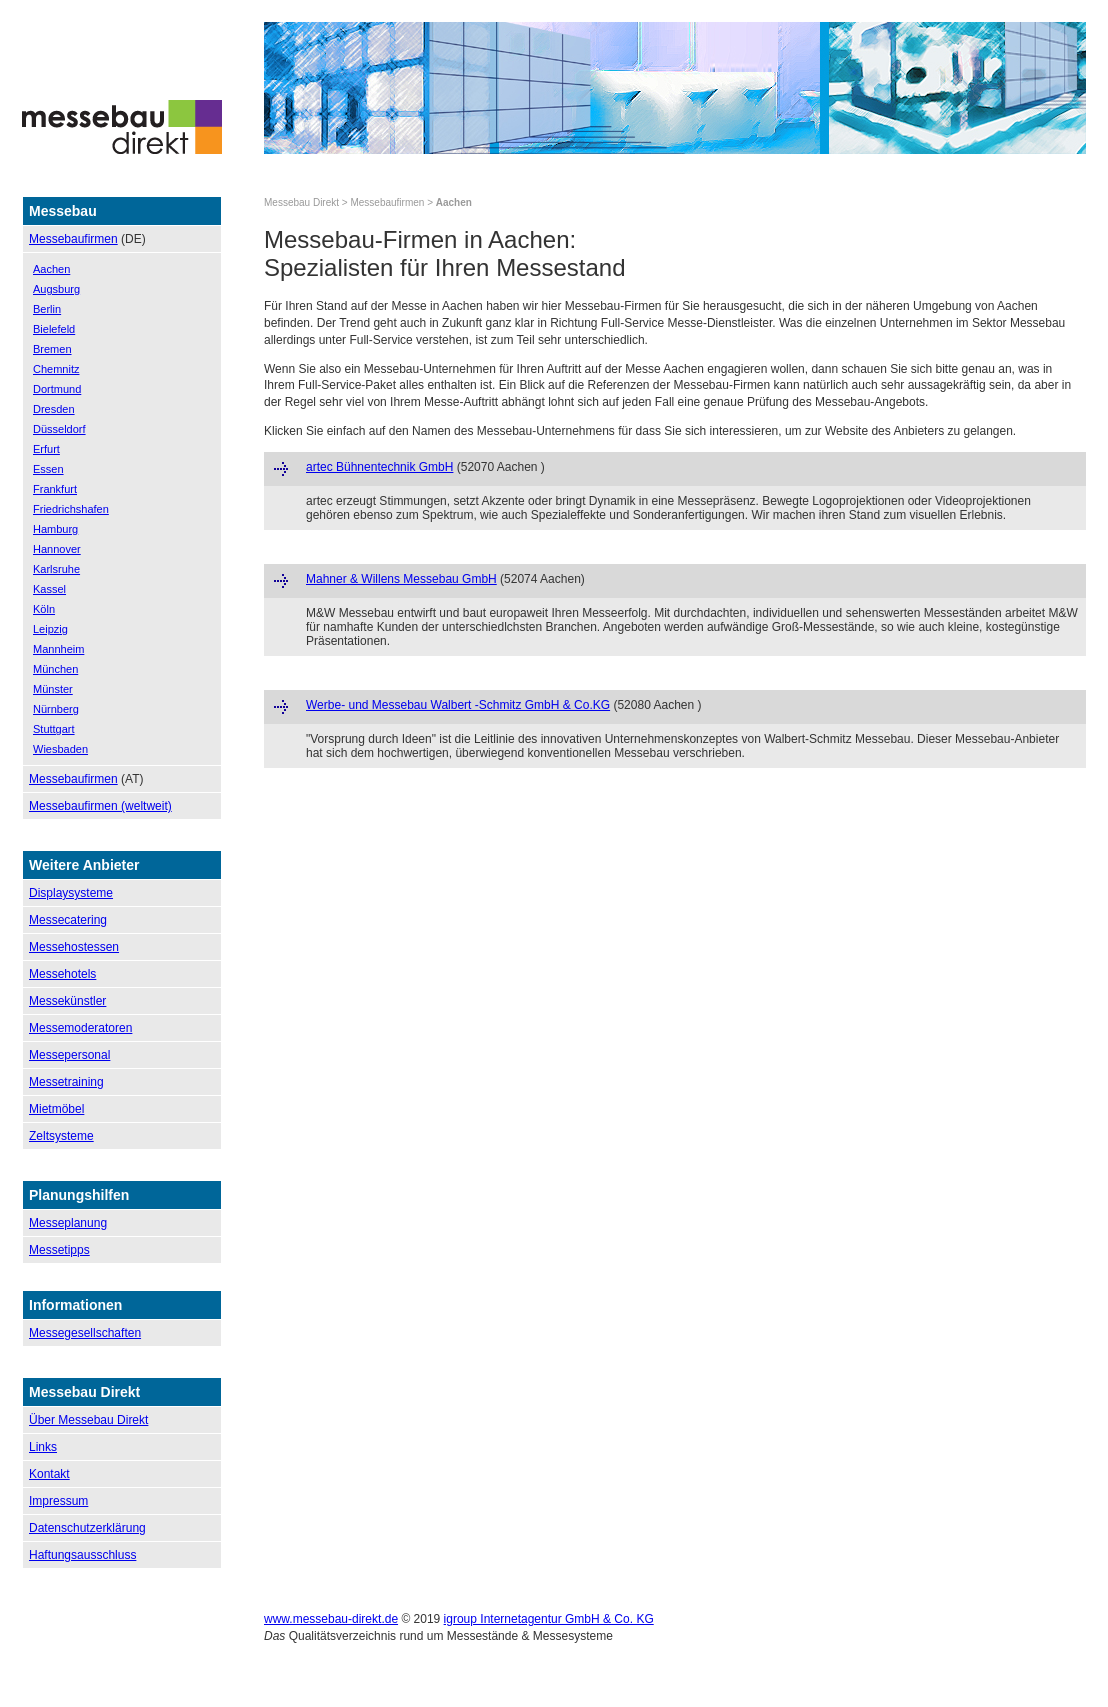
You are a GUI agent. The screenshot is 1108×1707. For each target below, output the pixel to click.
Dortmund (57, 389)
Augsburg (56, 289)
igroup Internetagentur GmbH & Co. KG (549, 1619)
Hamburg (55, 529)
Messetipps (59, 1250)
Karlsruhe (56, 569)
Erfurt (46, 449)
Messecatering (68, 920)
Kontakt (49, 1474)
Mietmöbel (56, 1109)
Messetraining (66, 1082)
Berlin (47, 309)
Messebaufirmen (73, 239)
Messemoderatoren (80, 1028)
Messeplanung (68, 1223)
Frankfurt (55, 489)
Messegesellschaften (85, 1333)
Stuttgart (54, 729)
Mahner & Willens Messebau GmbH (401, 579)
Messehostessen (74, 947)
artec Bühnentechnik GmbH (379, 467)
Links (43, 1447)
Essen (48, 469)
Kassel (49, 589)
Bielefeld (54, 329)
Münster (53, 689)
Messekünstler (67, 1001)
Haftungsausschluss (82, 1555)
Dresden (54, 409)
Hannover (57, 549)
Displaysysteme (71, 893)
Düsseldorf (59, 429)
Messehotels (62, 974)
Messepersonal (69, 1055)
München (55, 669)
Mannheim (58, 649)
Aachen (51, 269)
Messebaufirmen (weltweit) (100, 806)
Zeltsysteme (61, 1136)
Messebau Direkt (301, 202)
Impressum (58, 1501)
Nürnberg (56, 709)
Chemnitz (56, 369)
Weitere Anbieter (84, 865)
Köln (44, 609)
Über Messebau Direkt (88, 1420)
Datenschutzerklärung (87, 1528)
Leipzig (50, 629)
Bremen (52, 349)
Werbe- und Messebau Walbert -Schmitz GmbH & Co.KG (458, 705)
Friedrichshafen (71, 509)
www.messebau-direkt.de (331, 1619)
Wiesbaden (60, 749)
